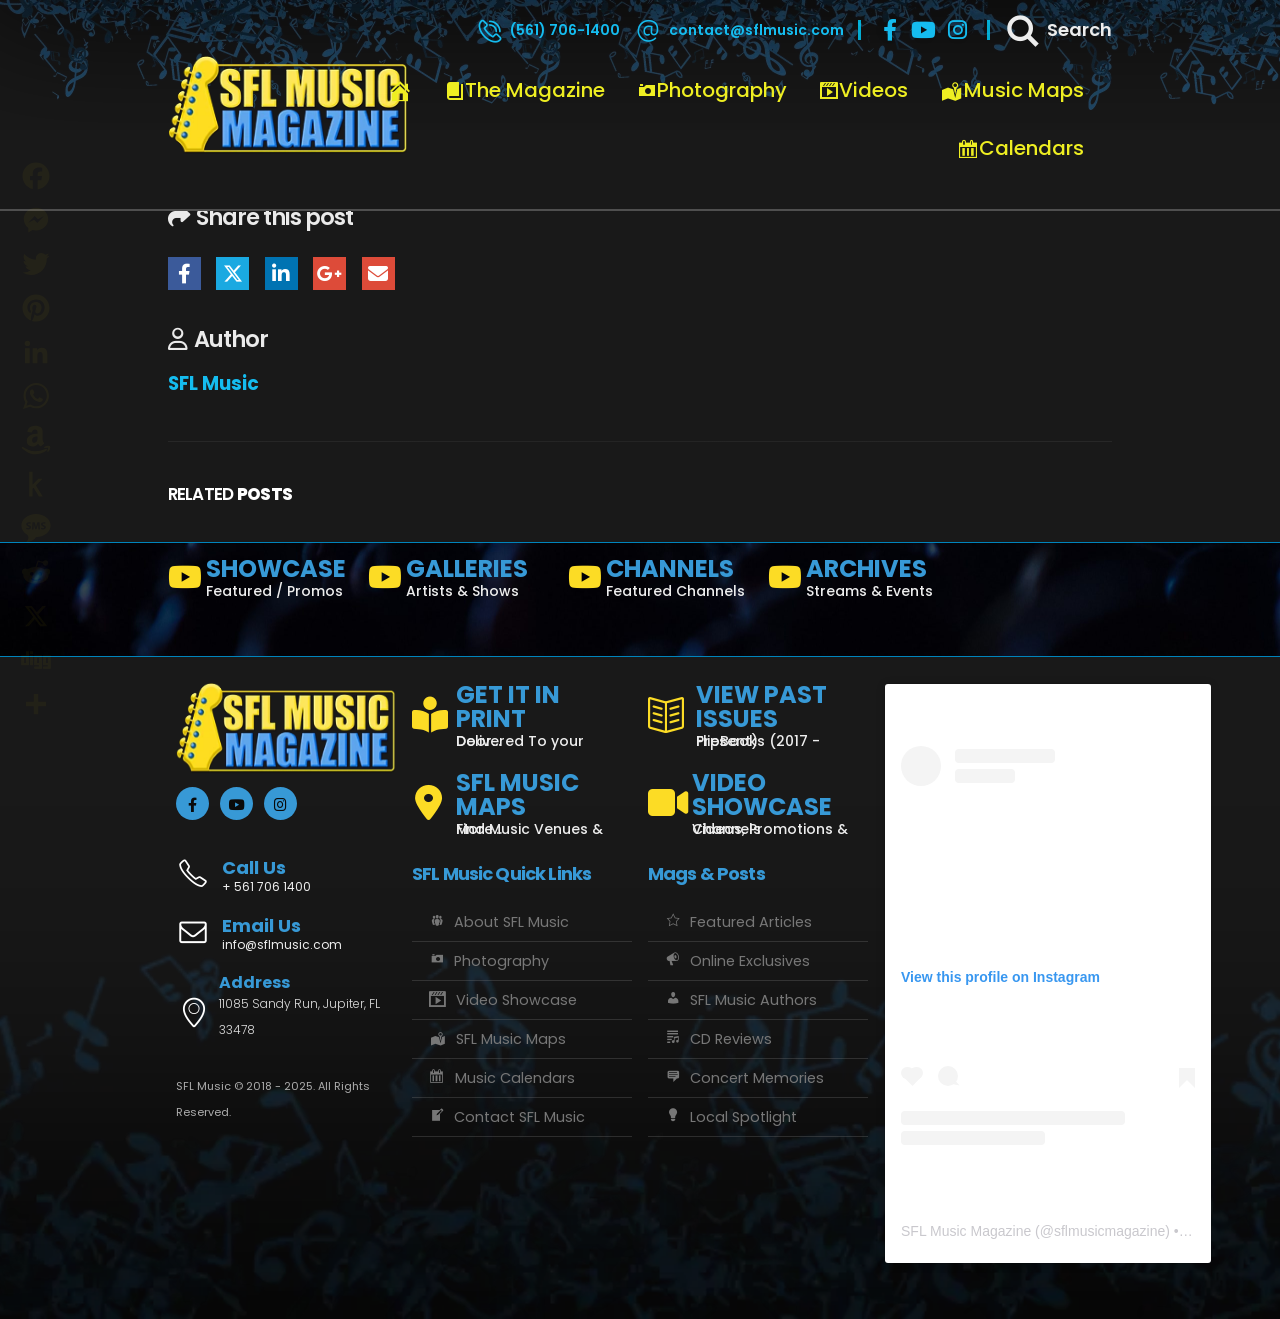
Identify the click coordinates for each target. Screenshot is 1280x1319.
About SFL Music (498, 922)
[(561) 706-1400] (548, 30)
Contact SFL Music (506, 1117)
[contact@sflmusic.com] (739, 30)
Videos (863, 90)
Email (378, 273)
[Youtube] (924, 30)
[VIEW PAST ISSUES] (758, 712)
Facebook (184, 273)
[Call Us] (286, 865)
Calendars (1020, 148)
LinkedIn (281, 273)
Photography (712, 90)
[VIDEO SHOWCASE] (758, 795)
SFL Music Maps (496, 1039)
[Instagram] (958, 30)
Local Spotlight (730, 1117)
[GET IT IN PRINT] (522, 712)
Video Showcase (502, 1000)
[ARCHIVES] (860, 582)
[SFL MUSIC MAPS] (522, 795)
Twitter (232, 273)
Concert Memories (743, 1078)
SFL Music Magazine (966, 1231)
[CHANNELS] (660, 582)
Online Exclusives (736, 961)
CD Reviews (717, 1039)
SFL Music (213, 383)
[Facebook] (890, 30)
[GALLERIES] (460, 582)
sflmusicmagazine (1109, 1231)
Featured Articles (737, 922)
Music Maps (1012, 90)
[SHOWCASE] (260, 582)
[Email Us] (286, 936)
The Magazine (525, 90)
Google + (329, 273)
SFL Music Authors (740, 1000)
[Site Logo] (288, 105)
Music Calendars (501, 1078)
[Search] (1058, 30)
